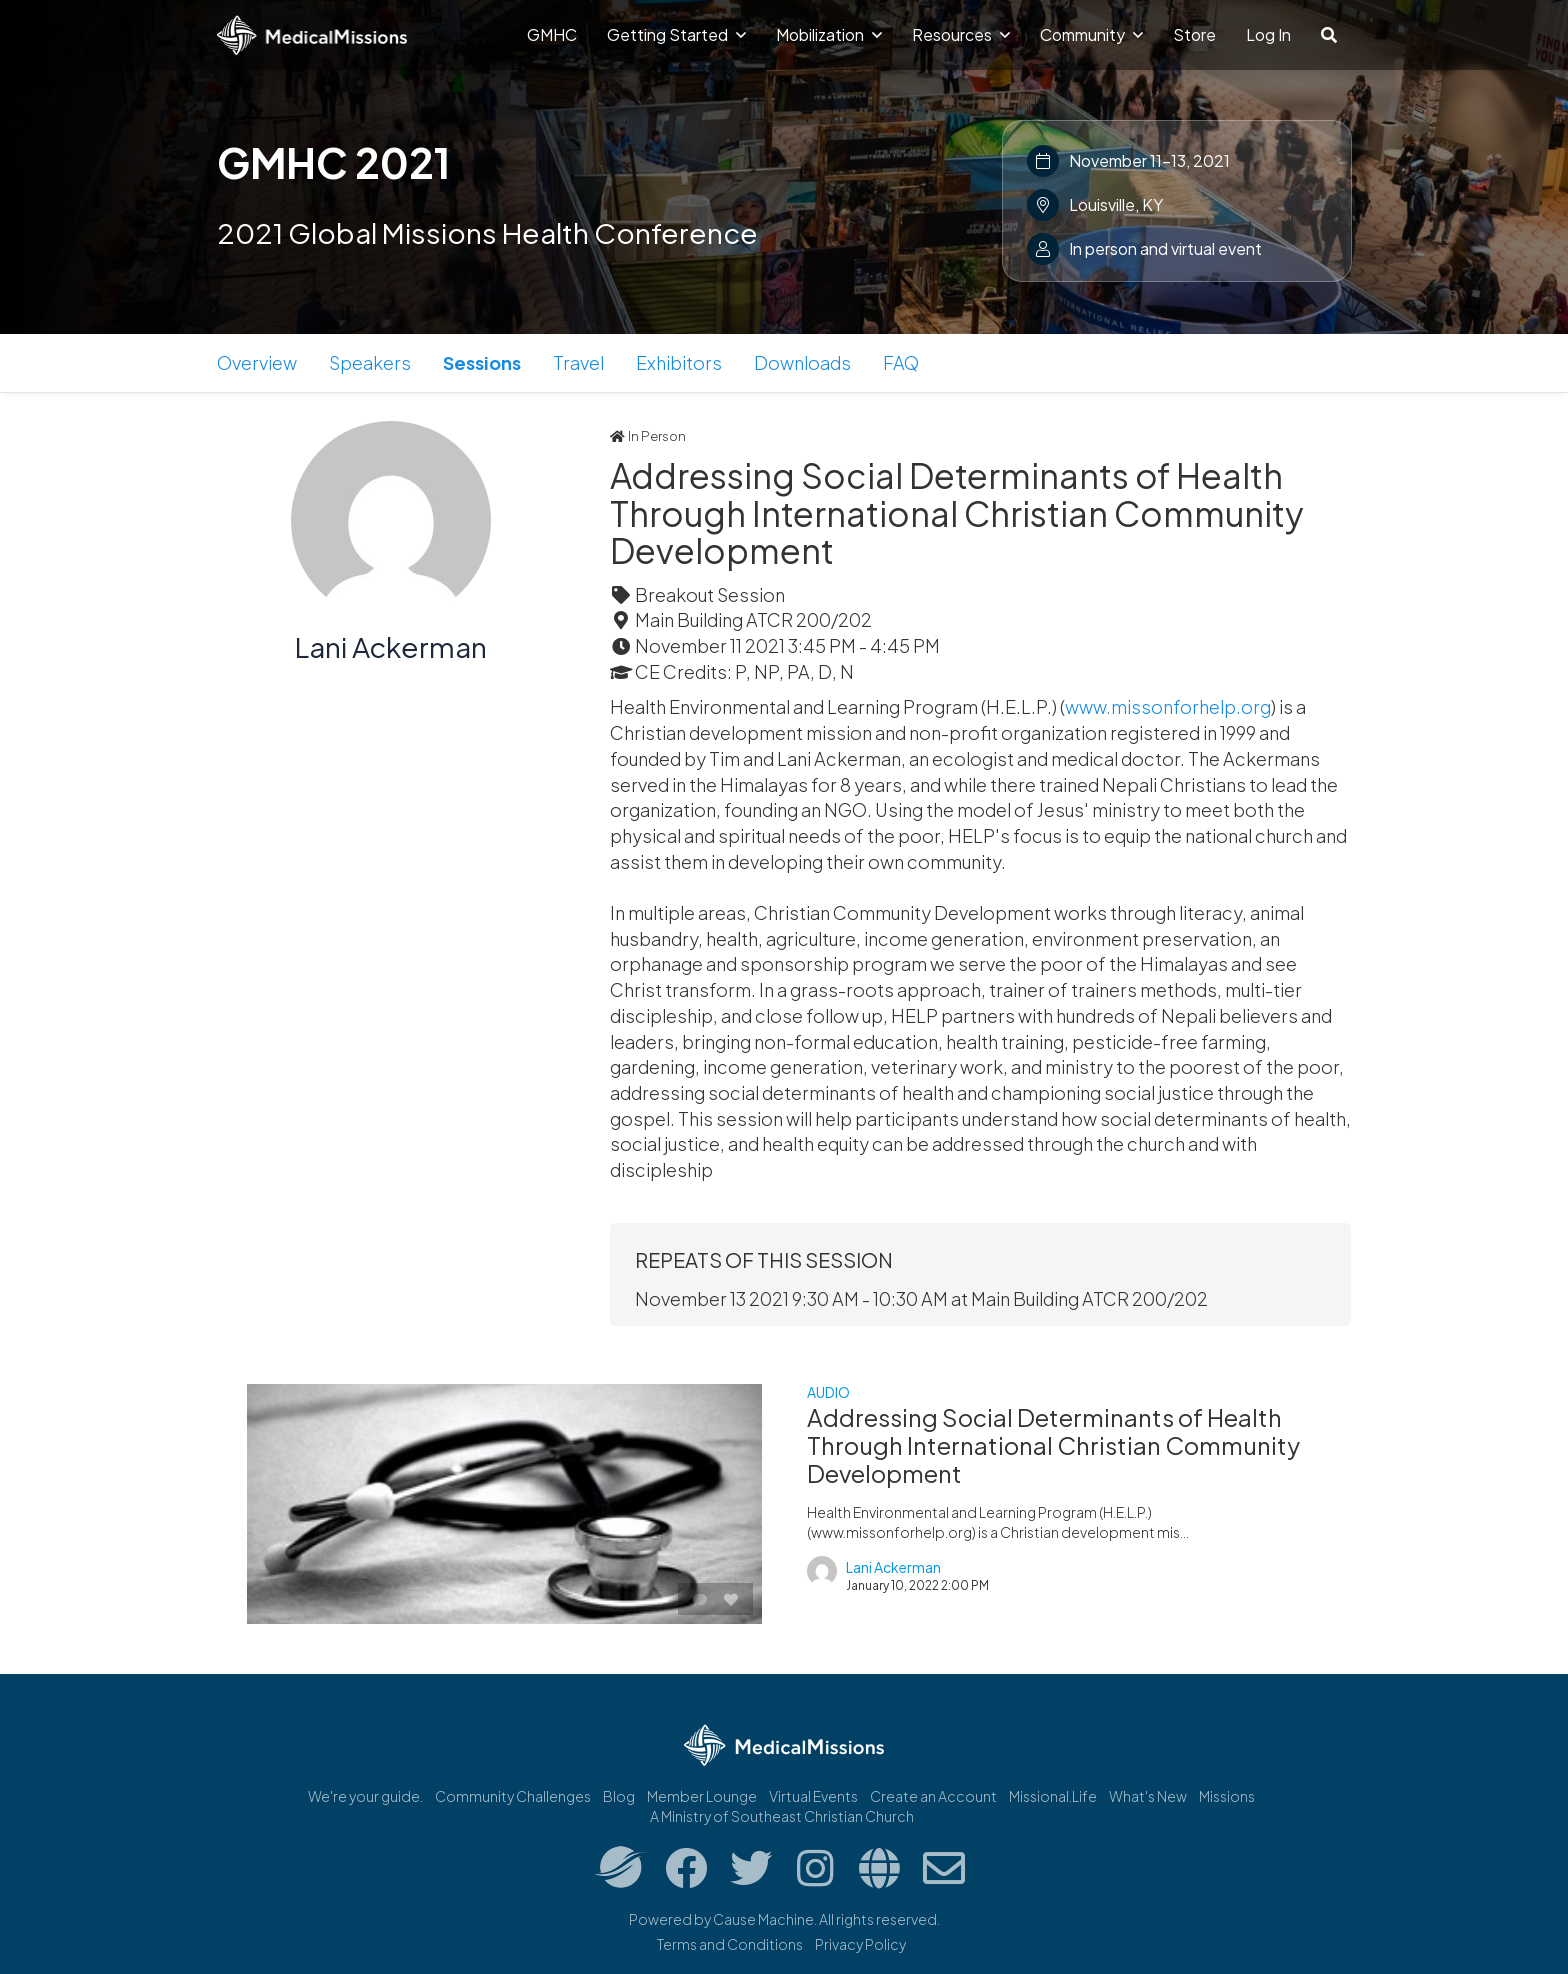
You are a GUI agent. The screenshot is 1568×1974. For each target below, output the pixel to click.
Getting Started (676, 34)
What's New (1148, 1796)
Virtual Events (813, 1796)
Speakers (370, 362)
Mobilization (829, 34)
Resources (961, 34)
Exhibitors (679, 362)
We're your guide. (365, 1796)
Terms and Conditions (730, 1944)
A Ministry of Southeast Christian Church (782, 1816)
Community (1091, 34)
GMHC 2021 (333, 162)
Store (1194, 34)
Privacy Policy (860, 1944)
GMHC (552, 34)
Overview (257, 362)
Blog (619, 1796)
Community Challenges (513, 1796)
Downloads (802, 362)
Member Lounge (702, 1796)
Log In (1268, 34)
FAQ (901, 362)
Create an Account (933, 1796)
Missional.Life (1053, 1796)
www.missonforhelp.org (1168, 706)
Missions (1227, 1796)
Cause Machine (763, 1919)
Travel (578, 362)
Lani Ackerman (391, 646)
